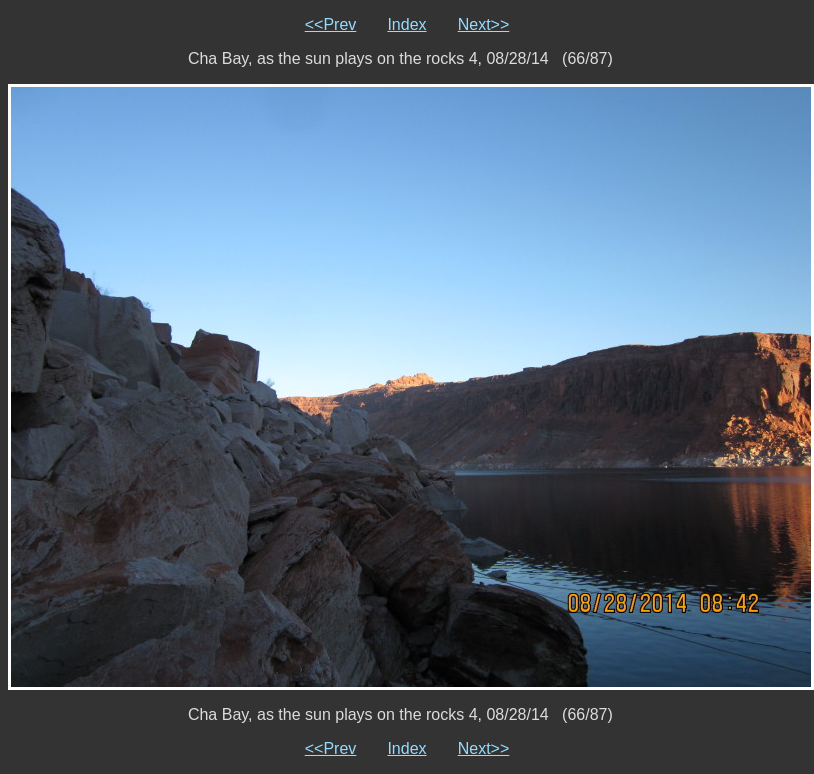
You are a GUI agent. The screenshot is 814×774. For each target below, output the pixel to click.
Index (406, 24)
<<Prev (331, 24)
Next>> (484, 24)
